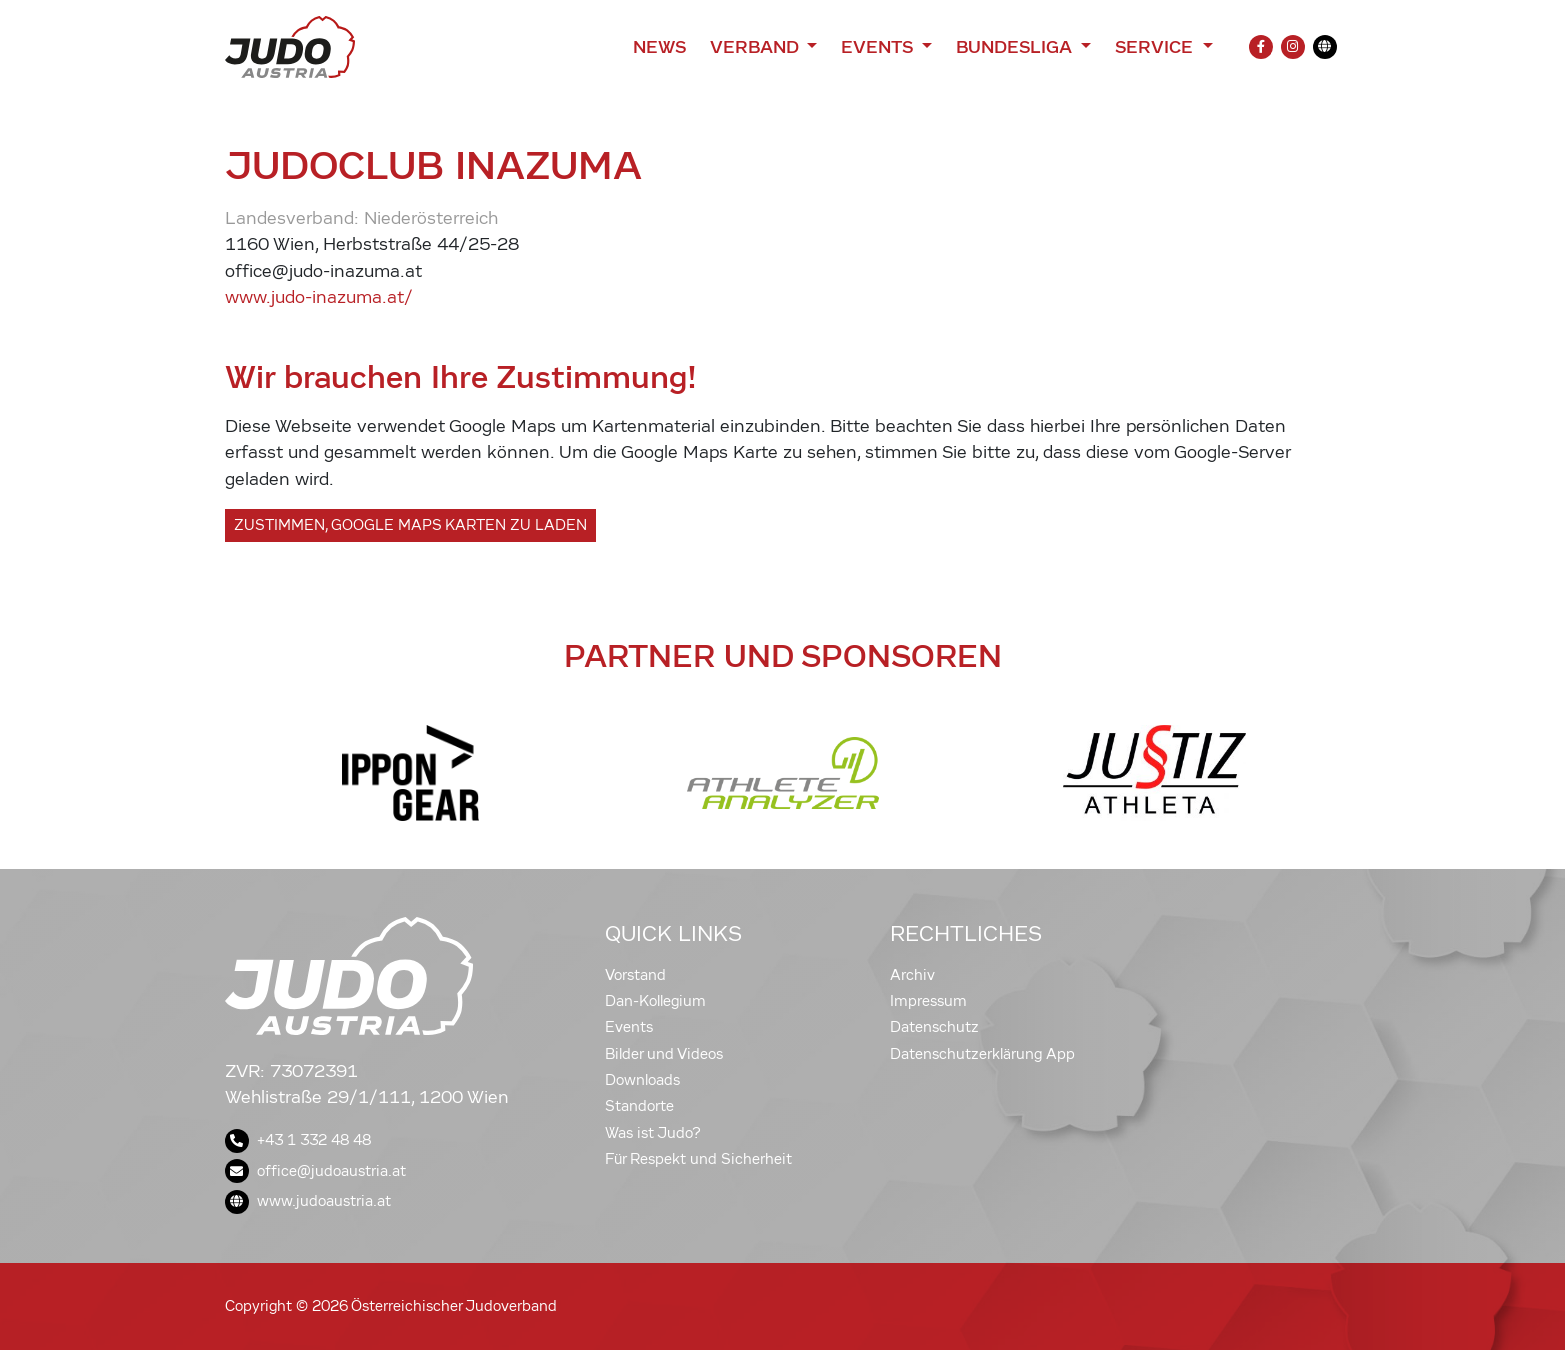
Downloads (642, 1080)
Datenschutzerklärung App (982, 1054)
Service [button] (1156, 47)
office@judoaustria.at (315, 1171)
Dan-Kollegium (655, 1001)
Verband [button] (756, 47)
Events (629, 1027)
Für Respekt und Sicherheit (698, 1159)
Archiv (912, 975)
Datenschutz (934, 1027)
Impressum (928, 1001)
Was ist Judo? (653, 1133)
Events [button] (879, 47)
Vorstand (635, 975)
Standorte (639, 1106)
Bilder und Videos (664, 1054)
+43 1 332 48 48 (298, 1140)
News (659, 47)
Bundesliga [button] (1016, 47)
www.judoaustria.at (308, 1201)
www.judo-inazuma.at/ (319, 297)
